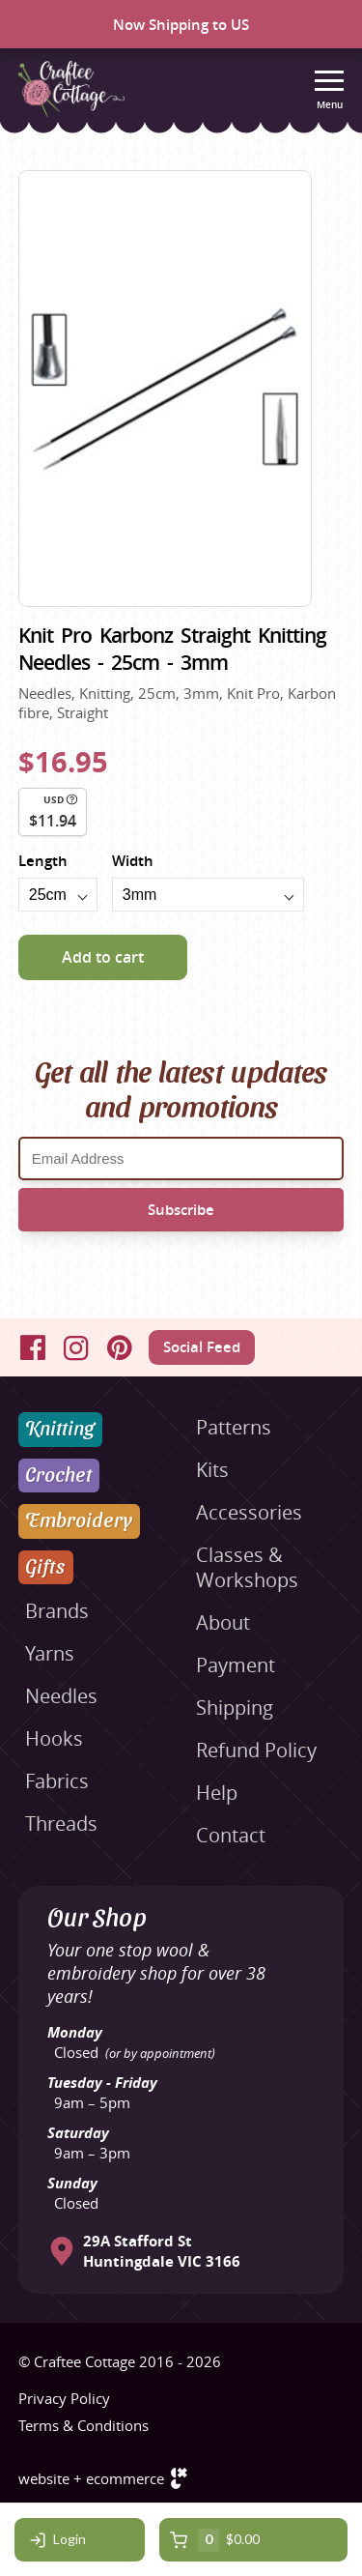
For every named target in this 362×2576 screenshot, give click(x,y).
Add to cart (103, 957)
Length (43, 861)
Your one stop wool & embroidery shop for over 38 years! (156, 1973)
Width (132, 861)
